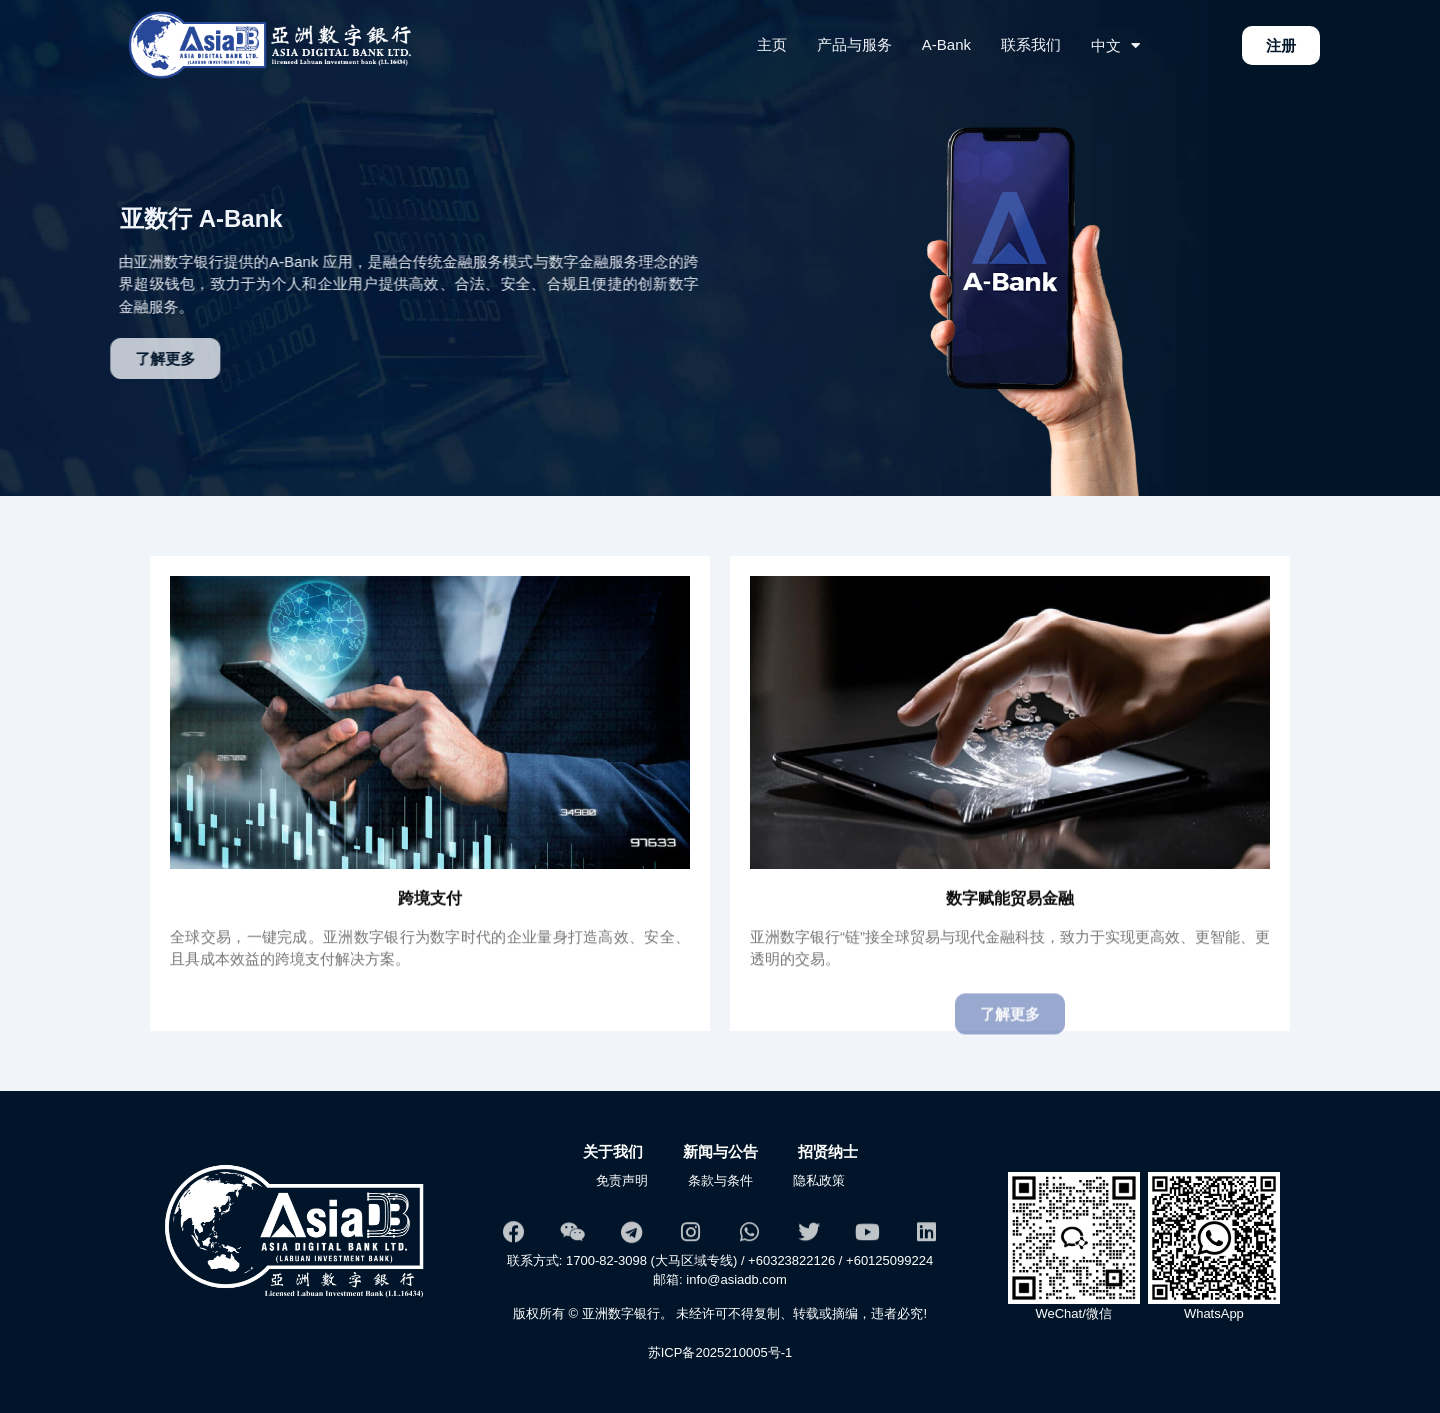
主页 (772, 44)
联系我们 (1031, 44)
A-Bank (946, 44)
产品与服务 (854, 44)
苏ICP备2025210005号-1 (720, 1352)
